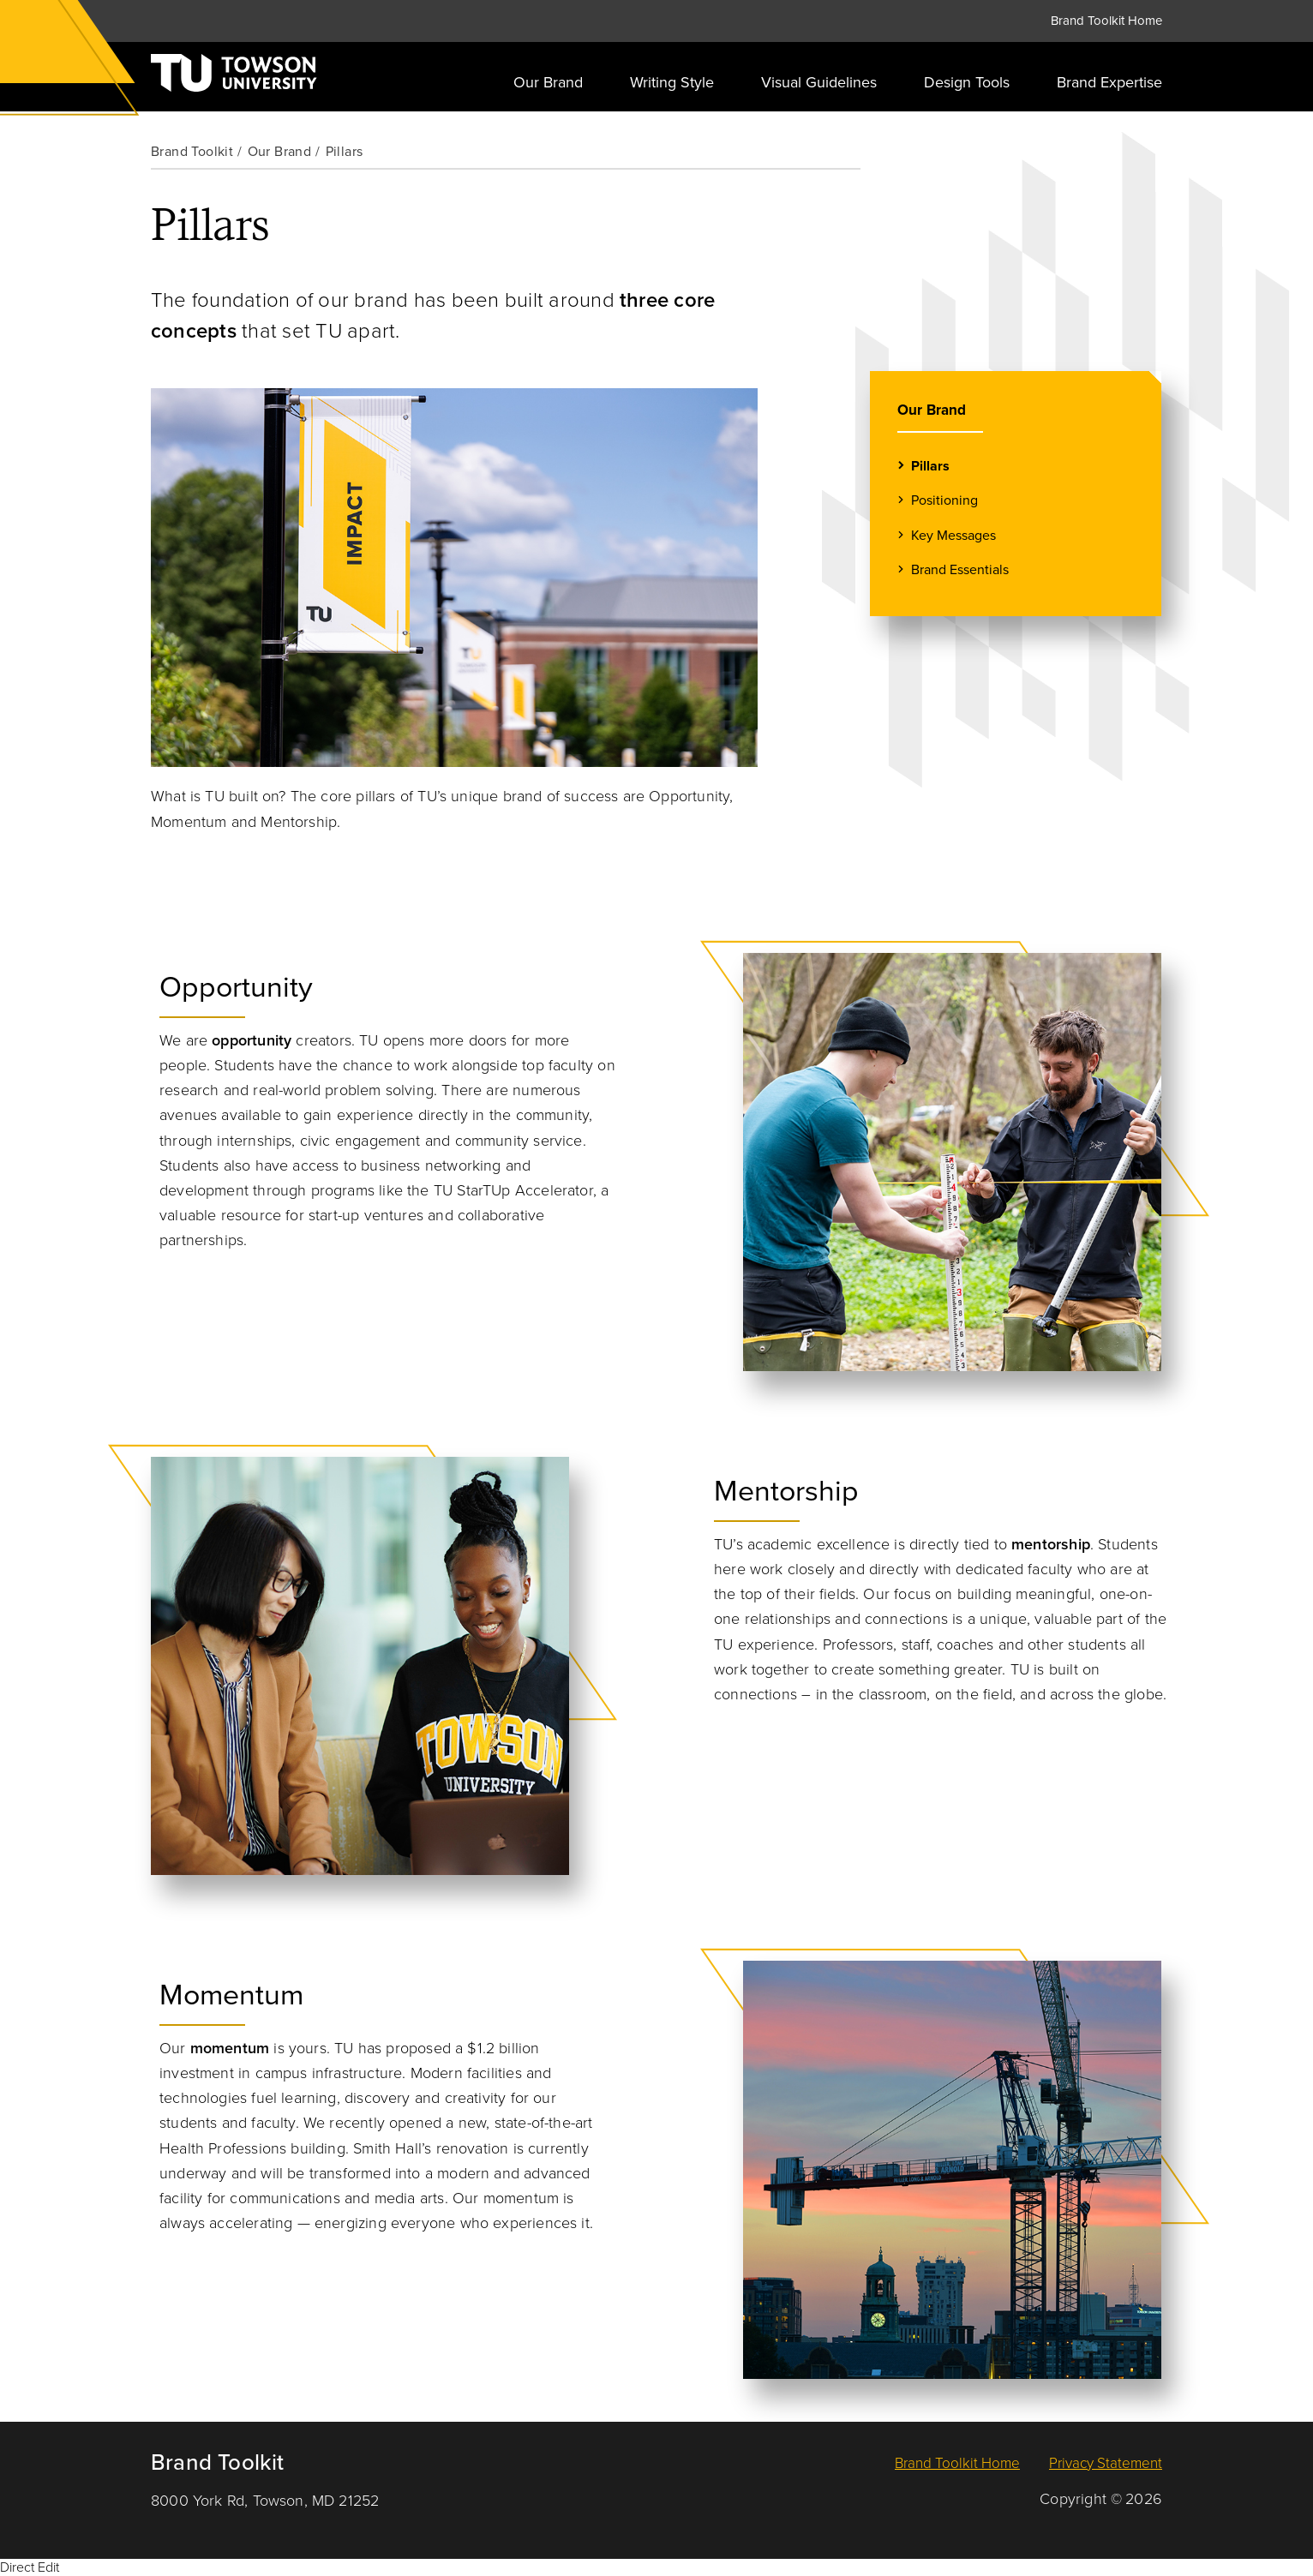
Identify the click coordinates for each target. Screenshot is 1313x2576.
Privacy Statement (1105, 2463)
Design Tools (967, 82)
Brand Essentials (960, 569)
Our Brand (548, 82)
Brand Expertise (1109, 82)
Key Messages (953, 535)
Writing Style (672, 82)
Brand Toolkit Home (1106, 20)
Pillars (930, 466)
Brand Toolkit (192, 151)
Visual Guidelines (819, 82)
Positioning (944, 500)
